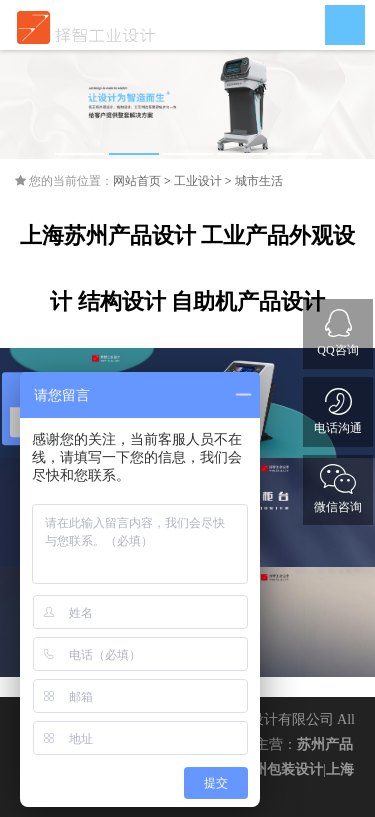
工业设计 (198, 181)
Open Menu (345, 25)
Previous (30, 105)
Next (345, 105)
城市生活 (259, 181)
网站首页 (137, 181)
